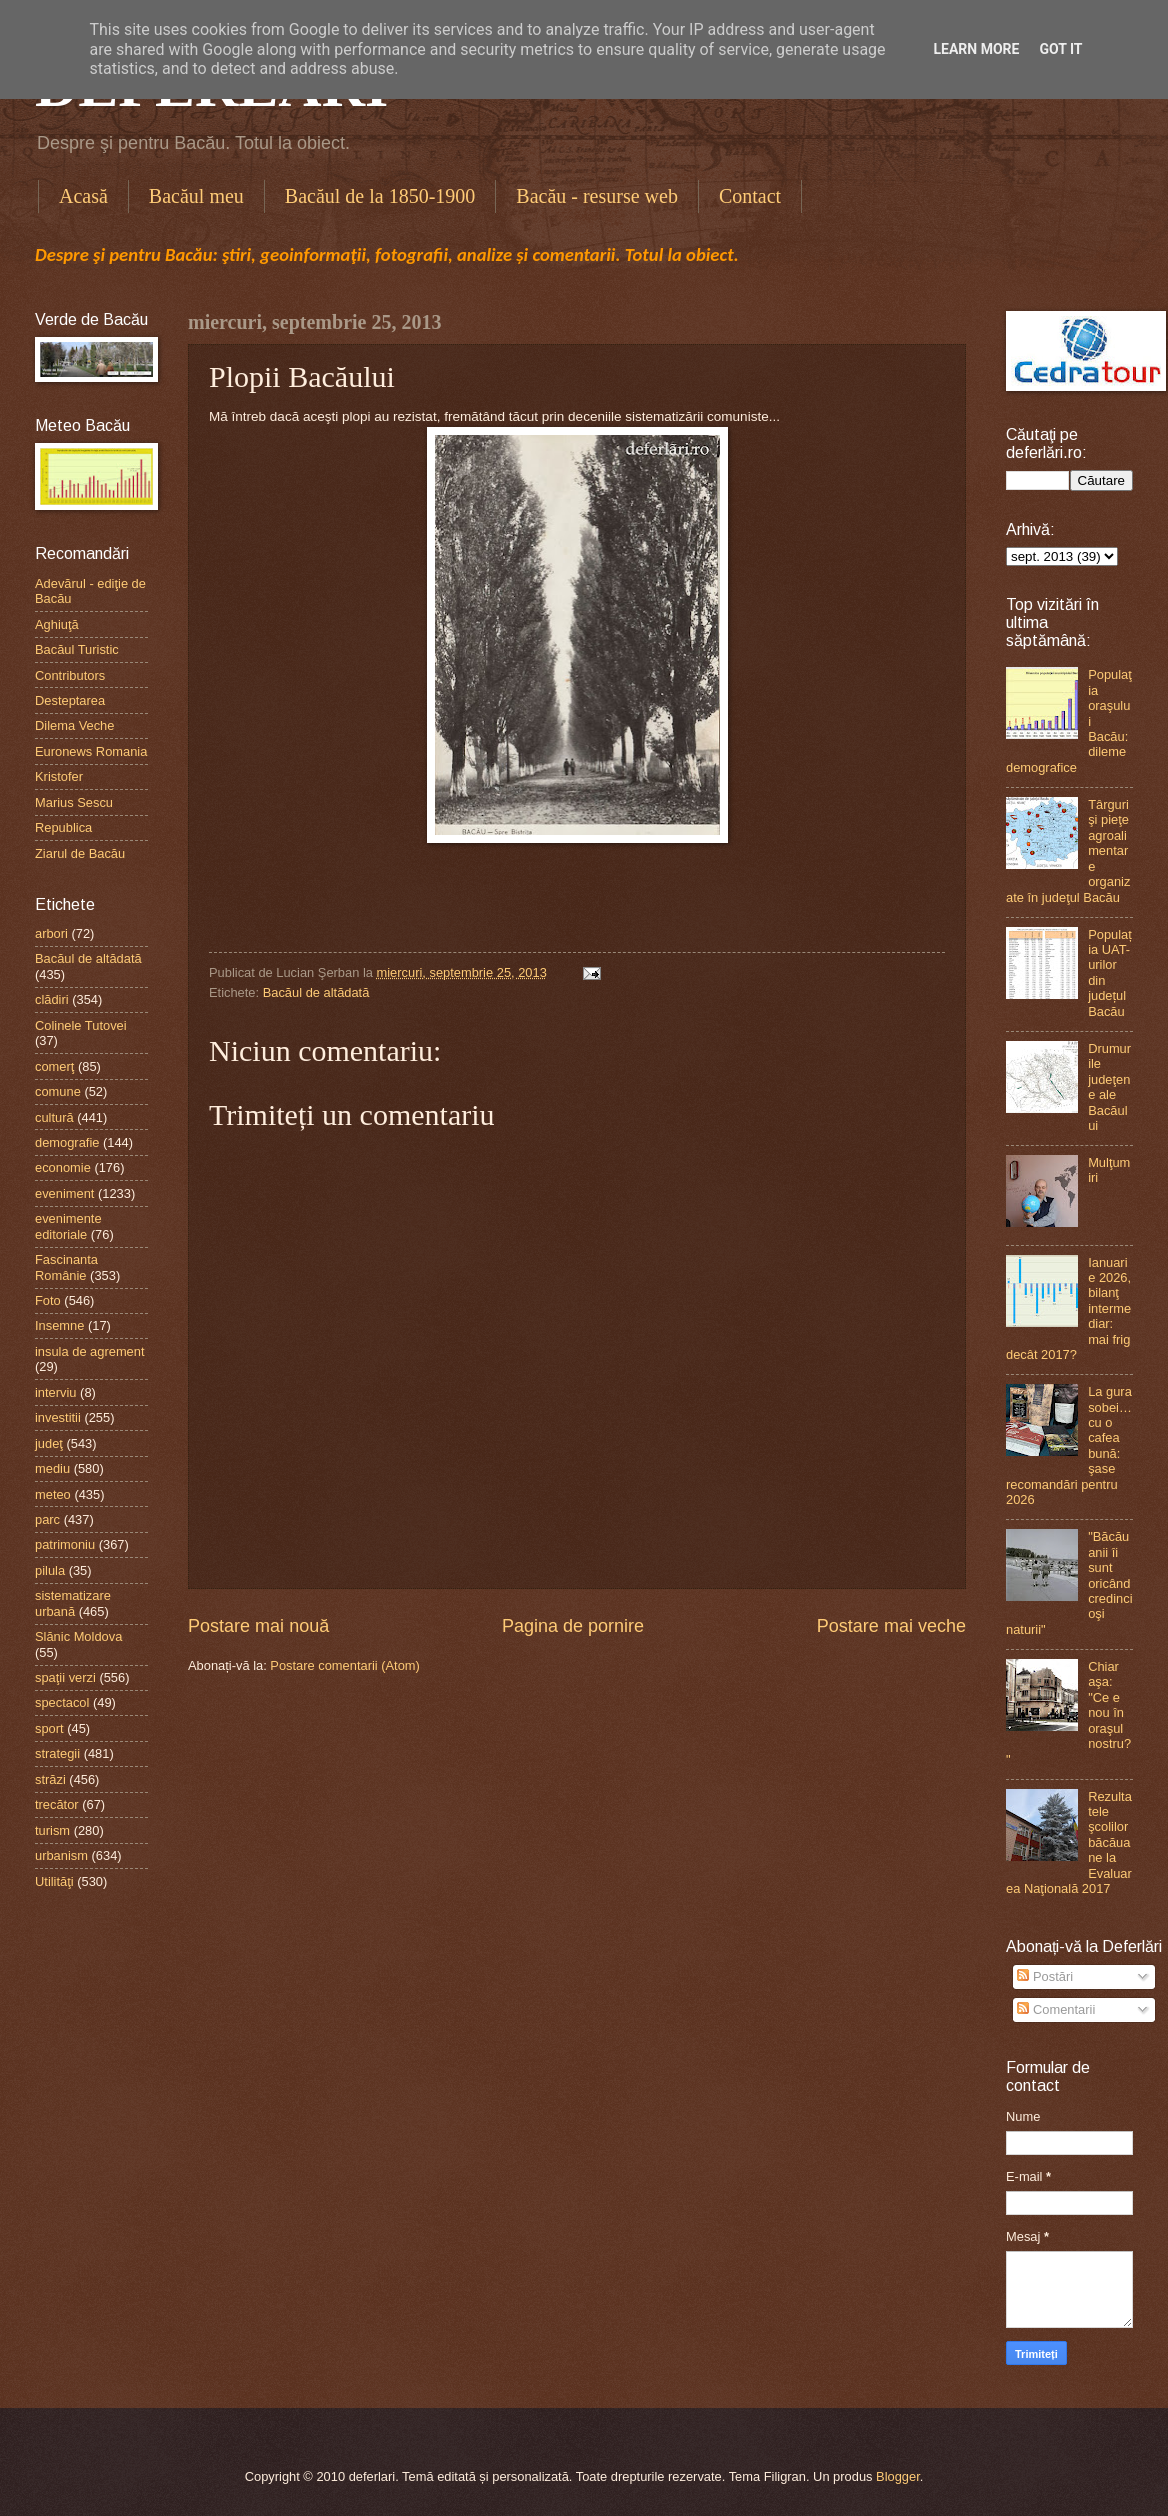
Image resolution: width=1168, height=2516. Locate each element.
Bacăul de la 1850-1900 (380, 196)
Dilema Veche (74, 725)
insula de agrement (90, 1351)
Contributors (70, 675)
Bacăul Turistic (77, 649)
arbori (51, 933)
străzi (50, 1779)
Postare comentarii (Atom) (345, 1665)
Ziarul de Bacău (80, 853)
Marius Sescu (74, 802)
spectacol (62, 1702)
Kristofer (59, 776)
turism (52, 1830)
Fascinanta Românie (66, 1267)
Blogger (898, 2476)
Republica (63, 827)
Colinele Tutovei (81, 1025)
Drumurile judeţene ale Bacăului (1109, 1087)
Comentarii (1056, 2009)
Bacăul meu (196, 196)
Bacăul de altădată (316, 992)
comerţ (54, 1066)
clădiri (52, 999)
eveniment (64, 1193)
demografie (67, 1142)
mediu (52, 1468)
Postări (1045, 1976)
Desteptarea (70, 700)
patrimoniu (65, 1544)
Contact (750, 196)
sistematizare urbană (73, 1603)
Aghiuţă (57, 624)
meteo (53, 1494)
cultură (54, 1117)
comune (58, 1091)
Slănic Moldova (78, 1636)
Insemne (59, 1325)
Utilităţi (54, 1881)
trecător (57, 1804)
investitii (58, 1417)
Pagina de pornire (573, 1626)
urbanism (61, 1855)
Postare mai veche (891, 1626)
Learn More (976, 49)
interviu (56, 1392)
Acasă (83, 196)
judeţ (49, 1443)
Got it (1060, 49)
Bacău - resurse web (597, 196)
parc (47, 1519)
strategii (57, 1753)
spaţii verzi (65, 1677)
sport (49, 1728)
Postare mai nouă (258, 1626)
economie (63, 1167)
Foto (48, 1300)
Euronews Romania (91, 751)
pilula (50, 1570)
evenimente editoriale (68, 1226)
